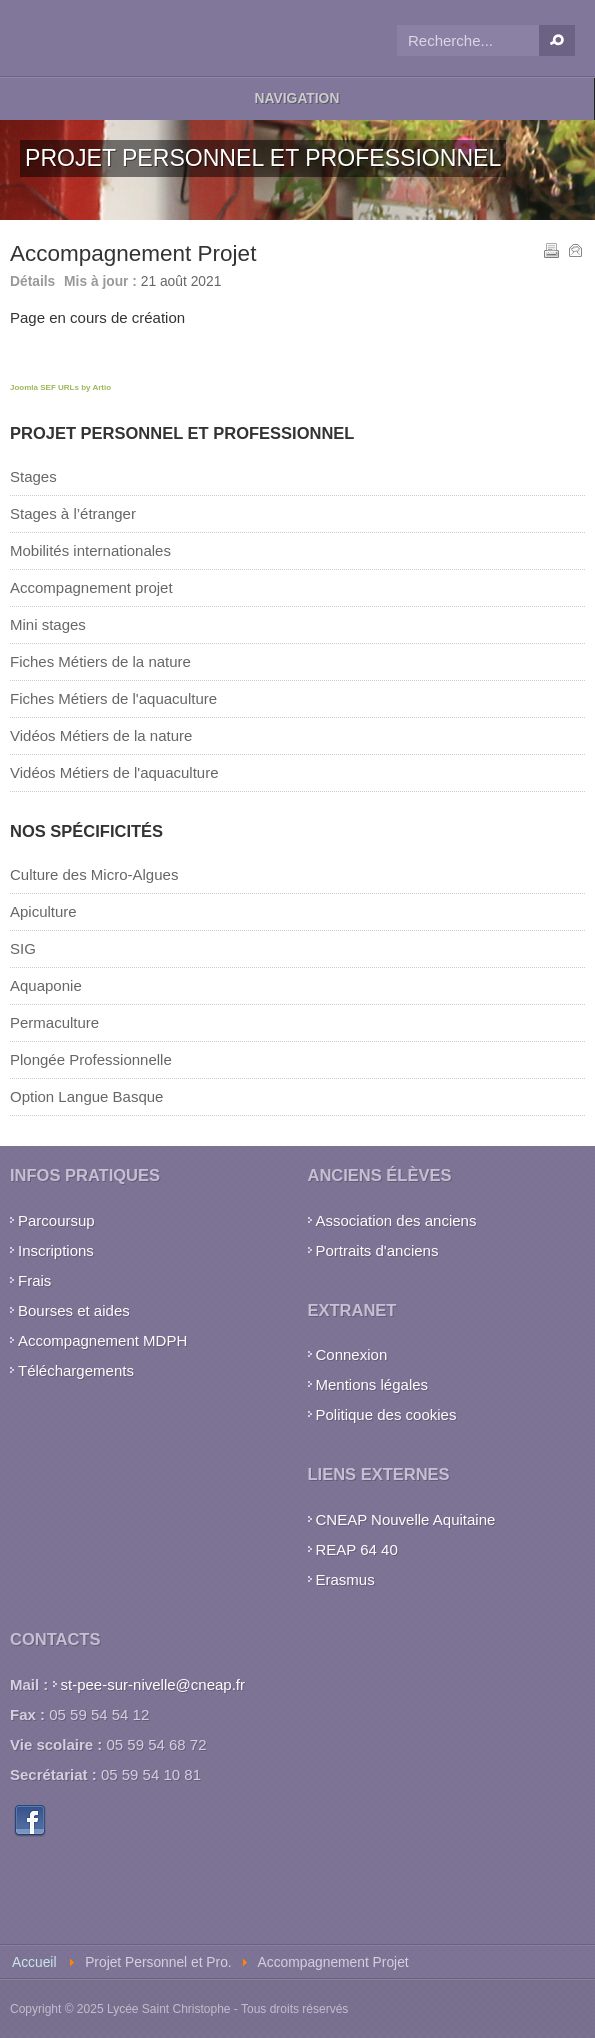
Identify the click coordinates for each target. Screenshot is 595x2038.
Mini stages (48, 624)
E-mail (574, 249)
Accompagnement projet (91, 587)
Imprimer (550, 249)
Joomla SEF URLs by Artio (60, 387)
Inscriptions (56, 1250)
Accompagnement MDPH (102, 1340)
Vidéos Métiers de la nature (101, 735)
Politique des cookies (386, 1414)
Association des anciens (396, 1220)
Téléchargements (76, 1370)
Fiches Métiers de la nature (100, 661)
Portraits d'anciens (377, 1250)
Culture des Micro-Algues (94, 874)
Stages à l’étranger (73, 513)
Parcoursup (56, 1220)
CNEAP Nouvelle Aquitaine (406, 1519)
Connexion (352, 1354)
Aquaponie (46, 985)
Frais (34, 1280)
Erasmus (345, 1579)
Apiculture (43, 911)
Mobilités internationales (90, 550)
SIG (23, 948)
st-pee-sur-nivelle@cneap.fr (153, 1684)
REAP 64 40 (357, 1549)
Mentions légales (372, 1384)
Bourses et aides (74, 1310)
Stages (33, 476)
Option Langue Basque (86, 1096)
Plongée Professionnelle (91, 1059)
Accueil (34, 1962)
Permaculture (54, 1022)
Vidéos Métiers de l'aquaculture (114, 772)
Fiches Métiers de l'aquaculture (113, 698)
